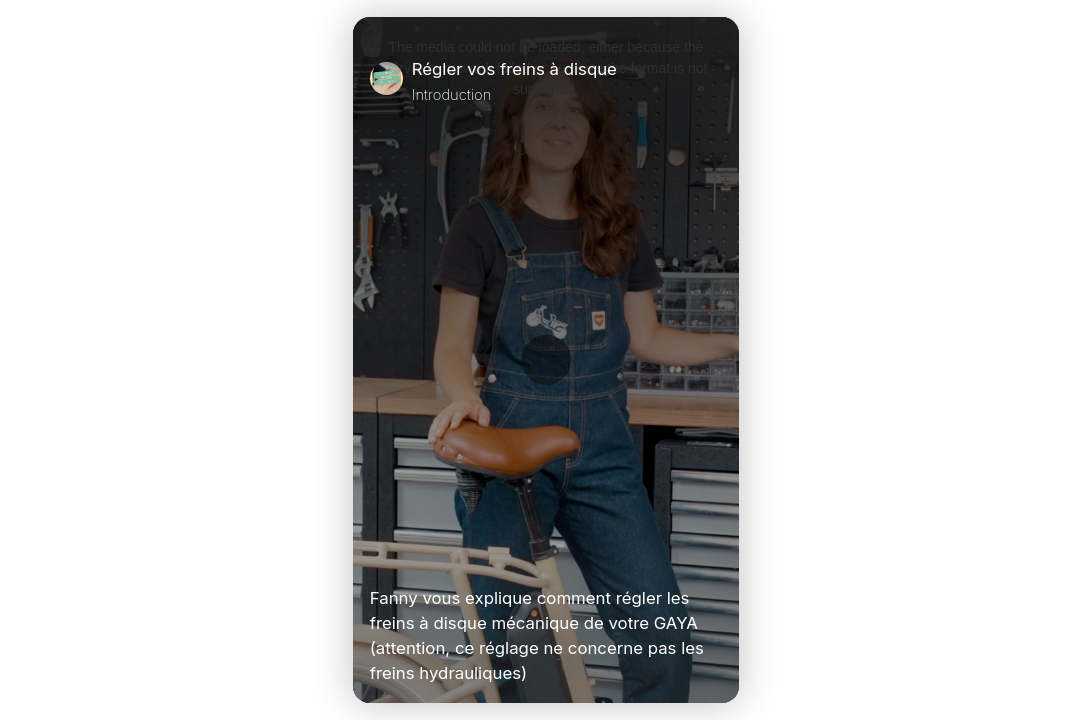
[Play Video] (378, 556)
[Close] (714, 81)
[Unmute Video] (714, 556)
